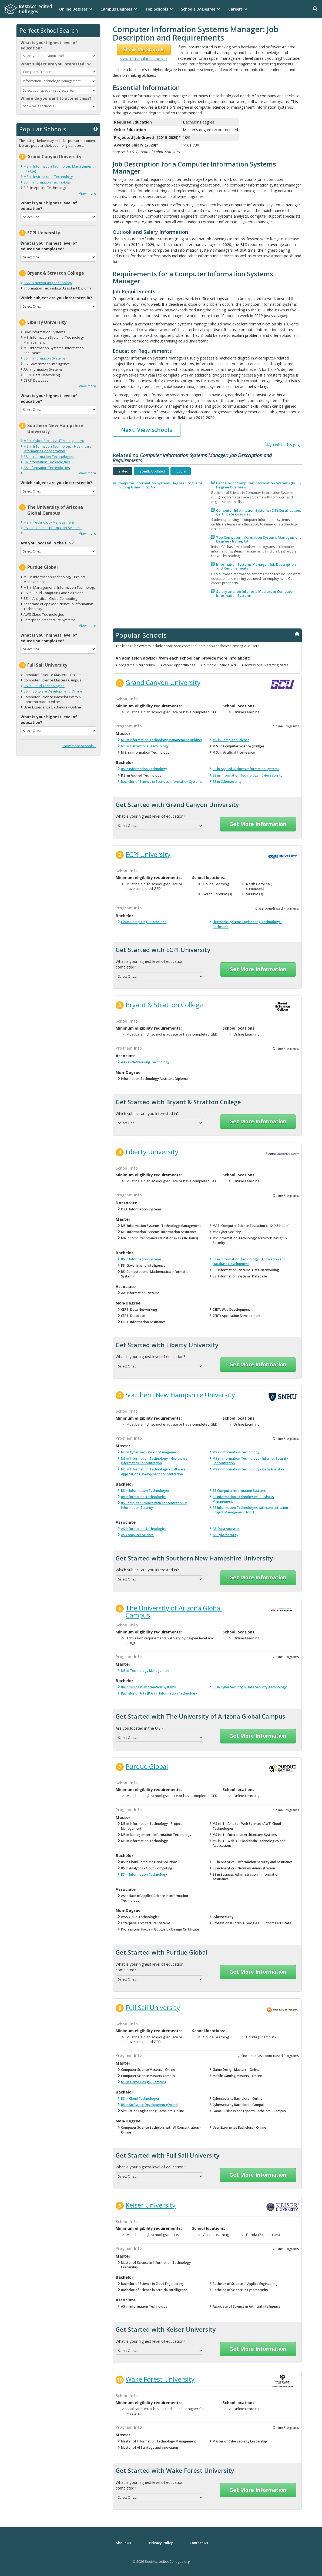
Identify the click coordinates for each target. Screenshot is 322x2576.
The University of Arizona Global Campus (55, 510)
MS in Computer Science (231, 740)
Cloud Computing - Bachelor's (143, 922)
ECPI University (43, 233)
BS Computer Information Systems (239, 1490)
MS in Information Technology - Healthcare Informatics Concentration (58, 449)
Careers (235, 9)
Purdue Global (42, 567)
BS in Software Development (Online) (53, 691)
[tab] (122, 471)
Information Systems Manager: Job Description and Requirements (256, 566)
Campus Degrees (116, 9)
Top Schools (156, 9)
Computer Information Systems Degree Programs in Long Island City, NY (160, 485)
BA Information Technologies (47, 462)
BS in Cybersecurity (227, 781)
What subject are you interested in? (56, 63)
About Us (123, 2542)
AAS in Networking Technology (48, 283)
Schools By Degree (198, 9)
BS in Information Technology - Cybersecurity (247, 775)
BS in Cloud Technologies (44, 686)
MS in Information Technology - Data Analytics (248, 1469)
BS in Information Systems (45, 358)
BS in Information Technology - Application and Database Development (249, 1261)
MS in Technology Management (49, 522)
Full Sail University (47, 665)
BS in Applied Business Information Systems (246, 769)
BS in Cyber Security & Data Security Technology (250, 1687)
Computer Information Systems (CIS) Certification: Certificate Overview (258, 512)
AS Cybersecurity (225, 1535)
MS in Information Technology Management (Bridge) (161, 740)
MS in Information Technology (236, 1452)
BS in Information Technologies (49, 456)
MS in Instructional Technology (48, 176)
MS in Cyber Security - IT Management (54, 440)
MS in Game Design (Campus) (143, 2082)
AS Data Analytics (226, 1528)
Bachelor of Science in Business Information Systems (161, 781)
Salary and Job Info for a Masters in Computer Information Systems (255, 593)
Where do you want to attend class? (56, 98)
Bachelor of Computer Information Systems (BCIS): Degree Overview (258, 485)
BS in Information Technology (47, 182)
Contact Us (199, 2542)
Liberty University (46, 322)
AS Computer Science (137, 1535)
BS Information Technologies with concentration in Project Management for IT (252, 1510)
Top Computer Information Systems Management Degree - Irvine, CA (258, 539)
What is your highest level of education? (49, 45)
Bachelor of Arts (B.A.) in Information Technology (159, 1693)
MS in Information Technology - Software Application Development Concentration (153, 1471)
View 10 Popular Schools (143, 58)
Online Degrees (73, 9)
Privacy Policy (161, 2542)
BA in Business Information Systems (53, 527)
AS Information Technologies (47, 467)
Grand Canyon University (54, 156)
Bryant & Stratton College (55, 273)
